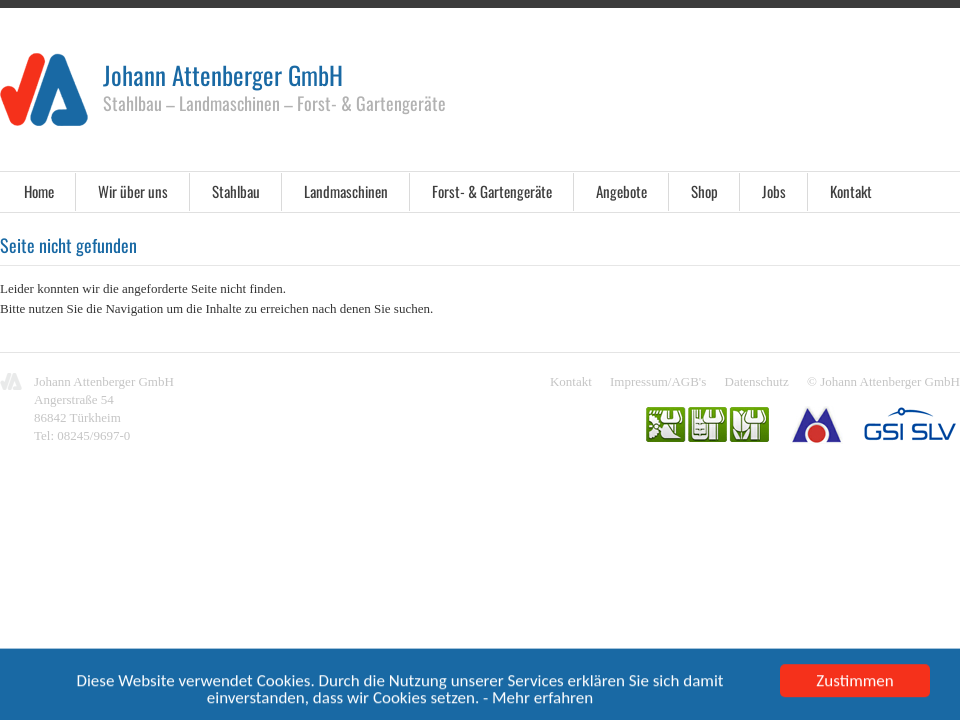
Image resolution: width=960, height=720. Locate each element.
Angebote (621, 191)
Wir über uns (133, 191)
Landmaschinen (346, 191)
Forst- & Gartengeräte (492, 191)
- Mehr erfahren (538, 700)
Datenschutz (757, 381)
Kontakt (851, 191)
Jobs (774, 191)
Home (39, 191)
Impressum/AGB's (658, 381)
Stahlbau (236, 191)
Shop (704, 191)
